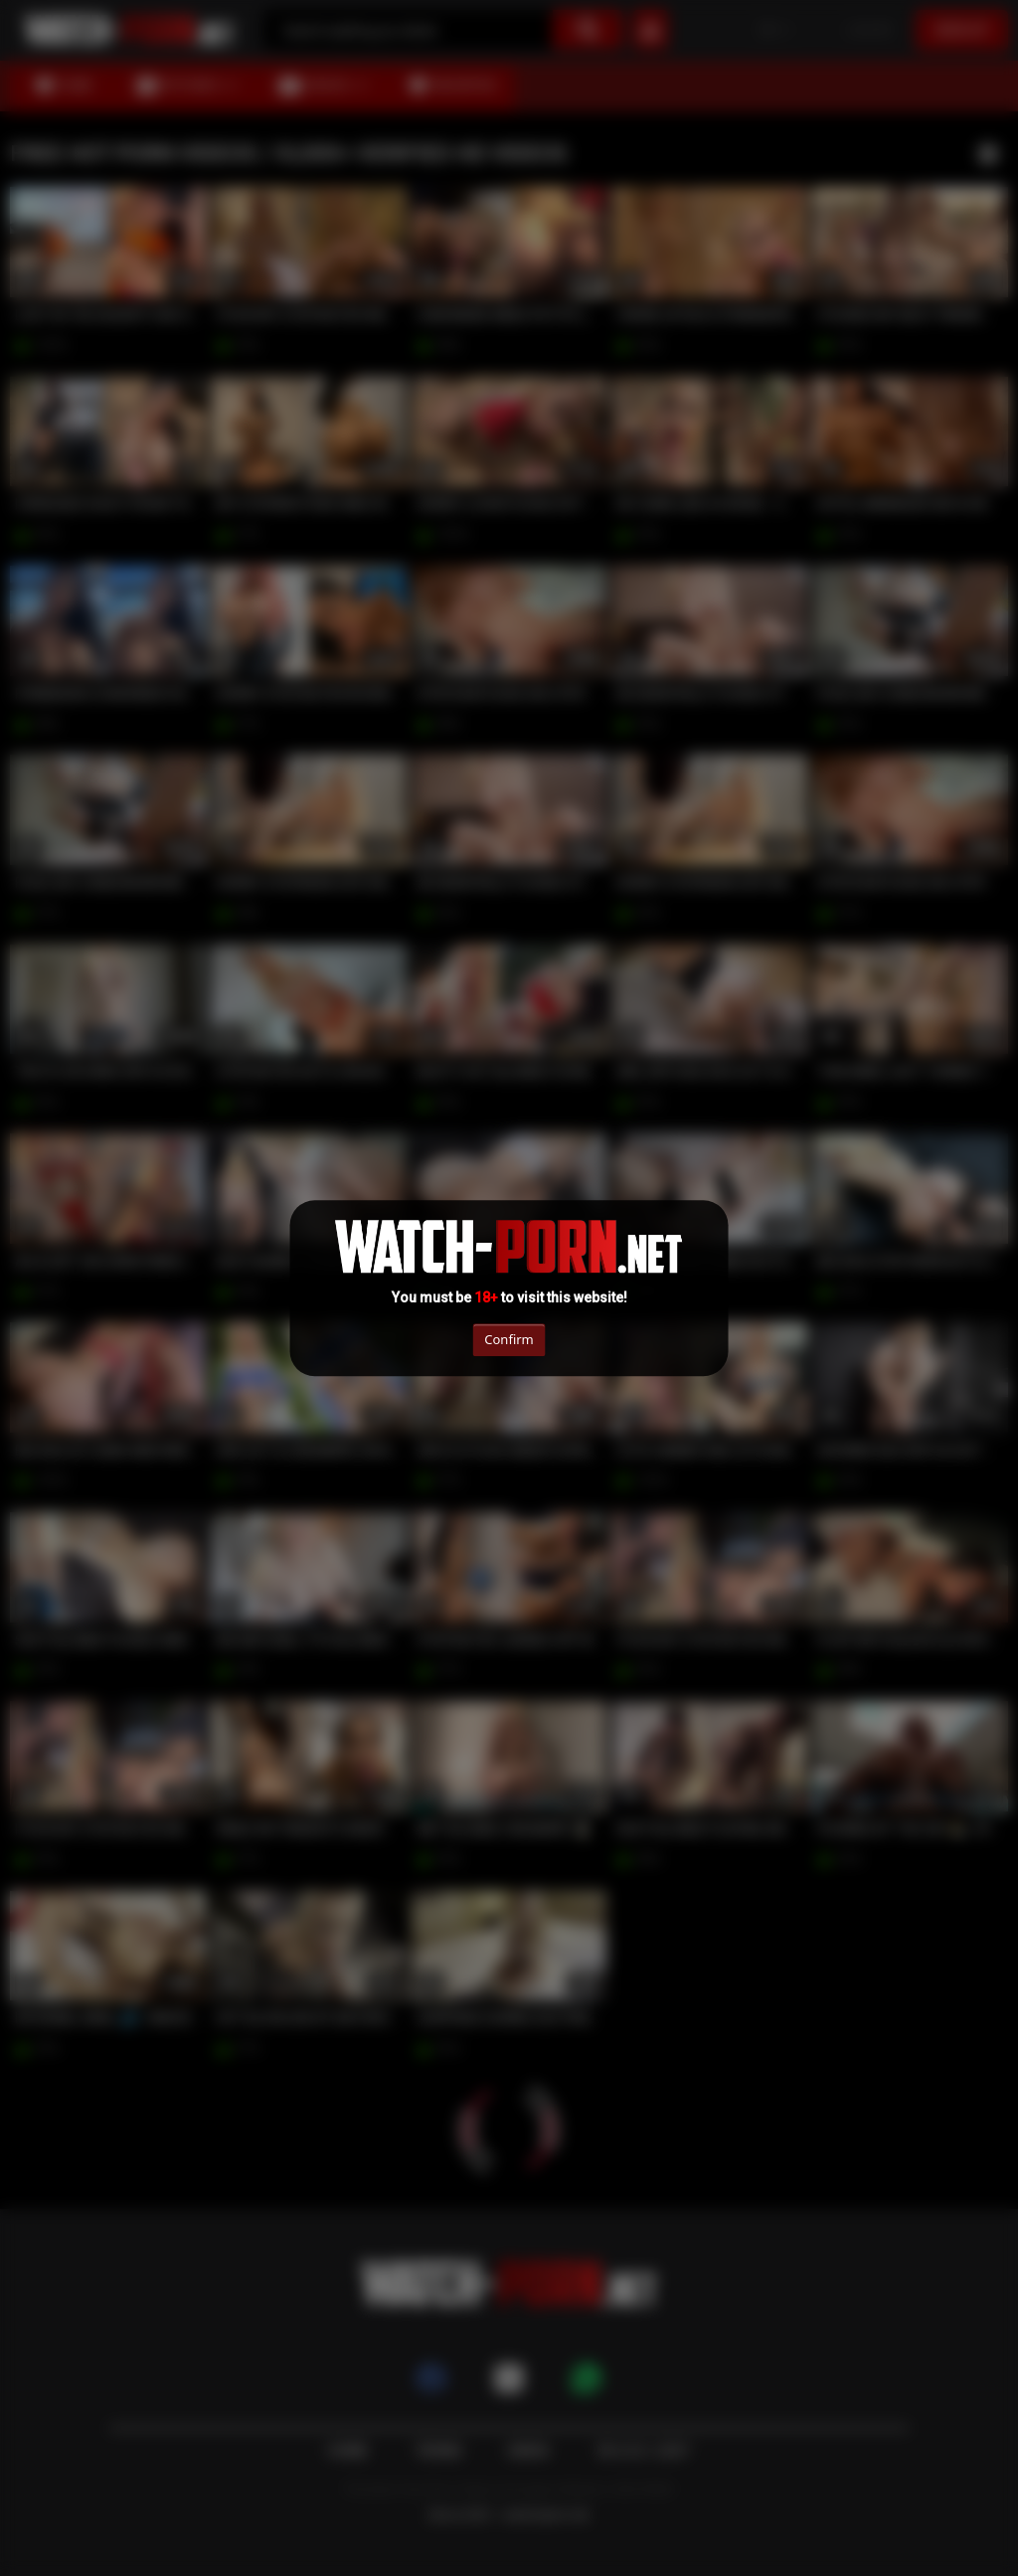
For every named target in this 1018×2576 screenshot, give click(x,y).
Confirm (508, 1339)
